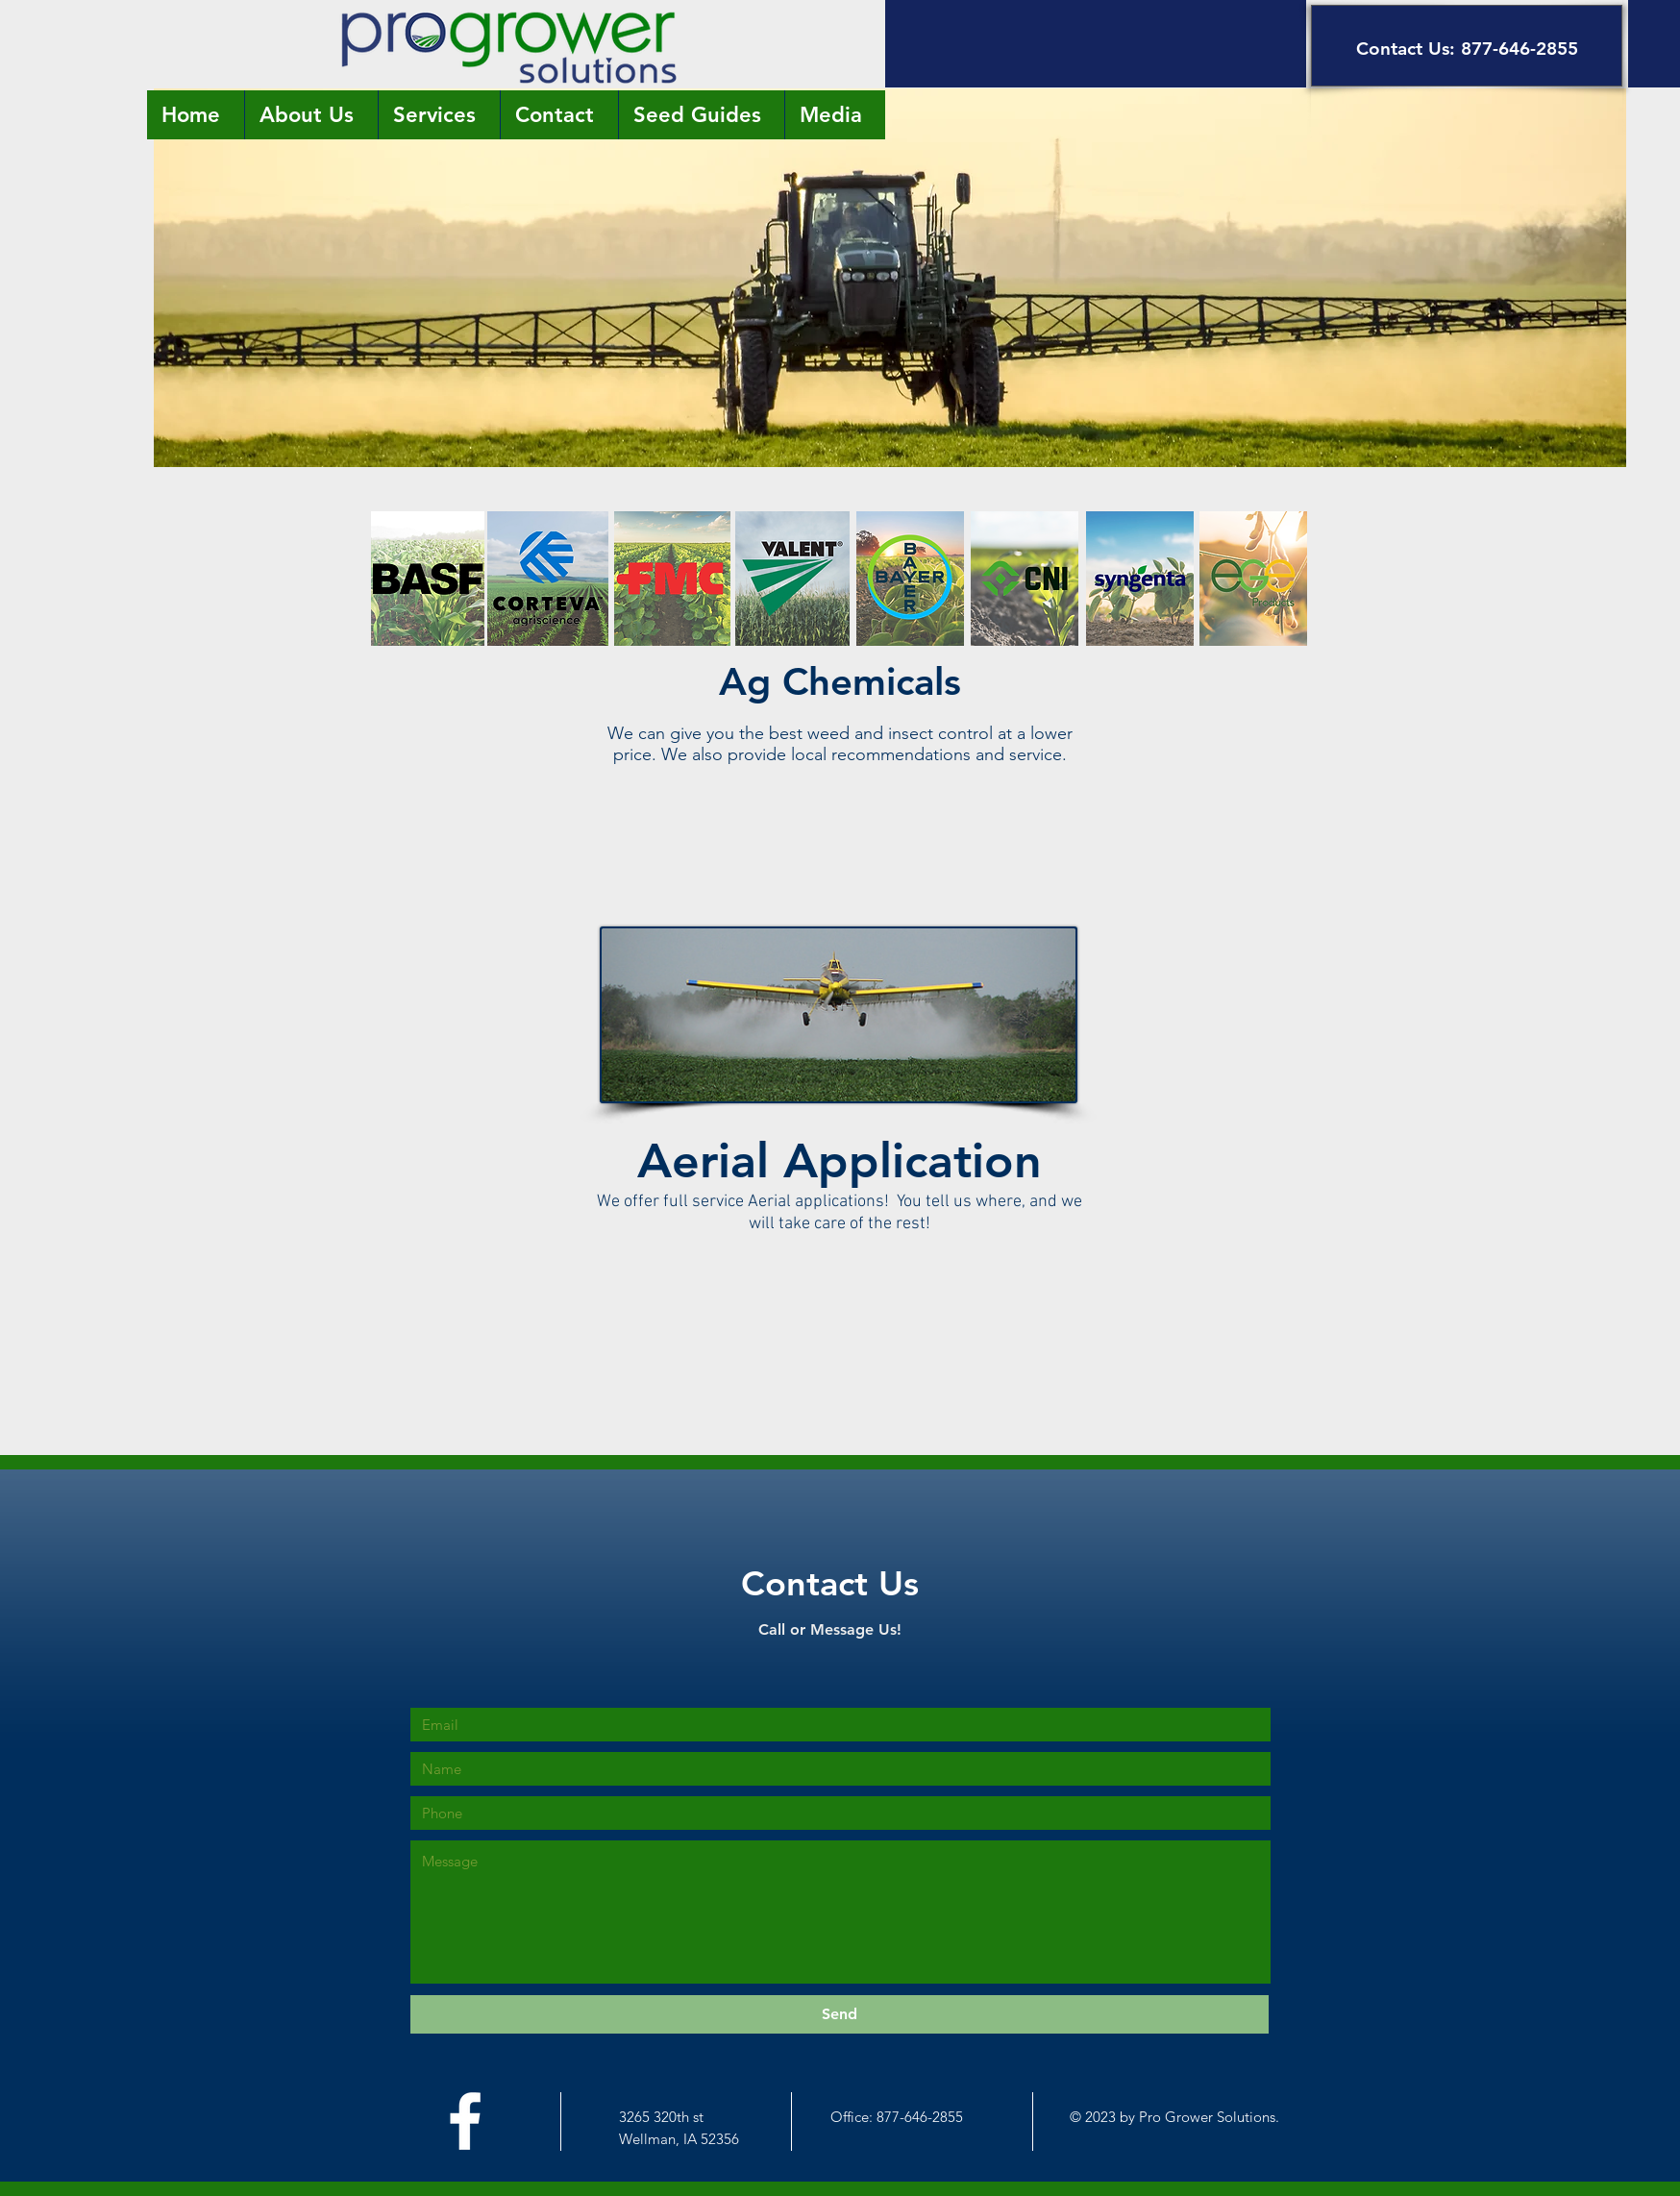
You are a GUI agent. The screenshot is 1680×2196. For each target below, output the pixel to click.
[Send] (839, 2014)
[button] (1095, 43)
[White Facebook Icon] (465, 2121)
